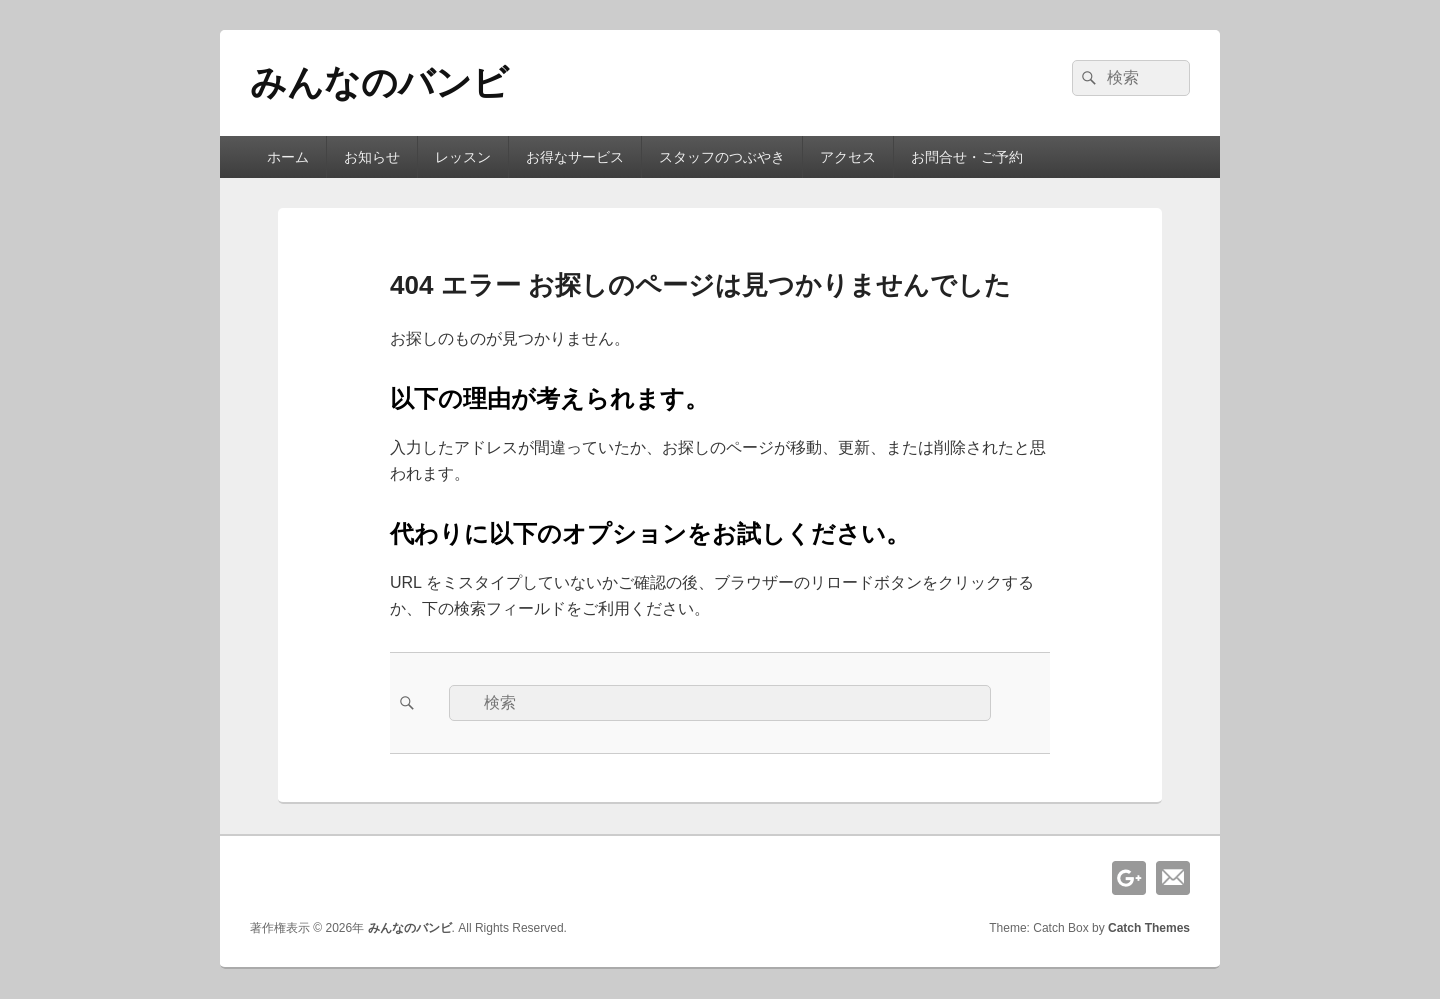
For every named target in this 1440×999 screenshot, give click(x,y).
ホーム (288, 157)
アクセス (848, 157)
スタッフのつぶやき (722, 157)
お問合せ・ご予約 (967, 157)
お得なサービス (575, 157)
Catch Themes (1149, 928)
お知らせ (372, 157)
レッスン (463, 157)
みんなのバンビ (379, 82)
